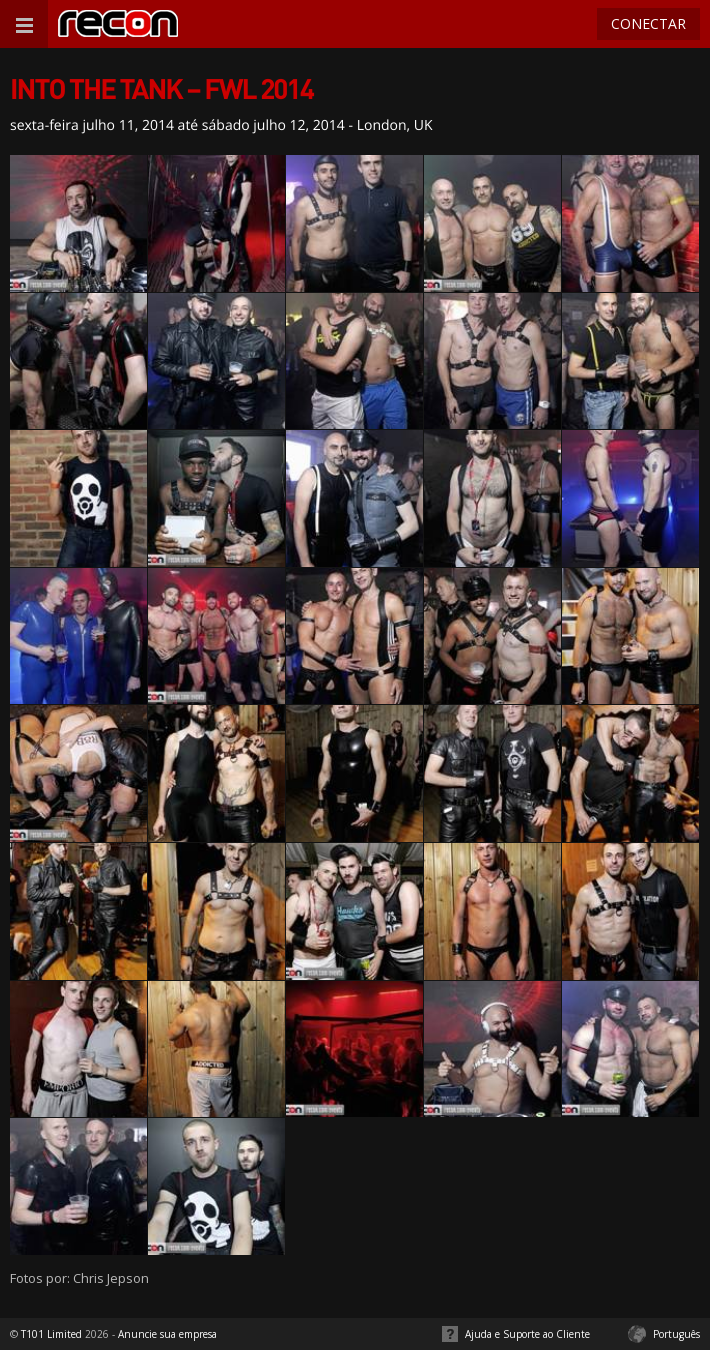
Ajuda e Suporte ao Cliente (527, 1334)
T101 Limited (51, 1334)
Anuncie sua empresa (167, 1334)
